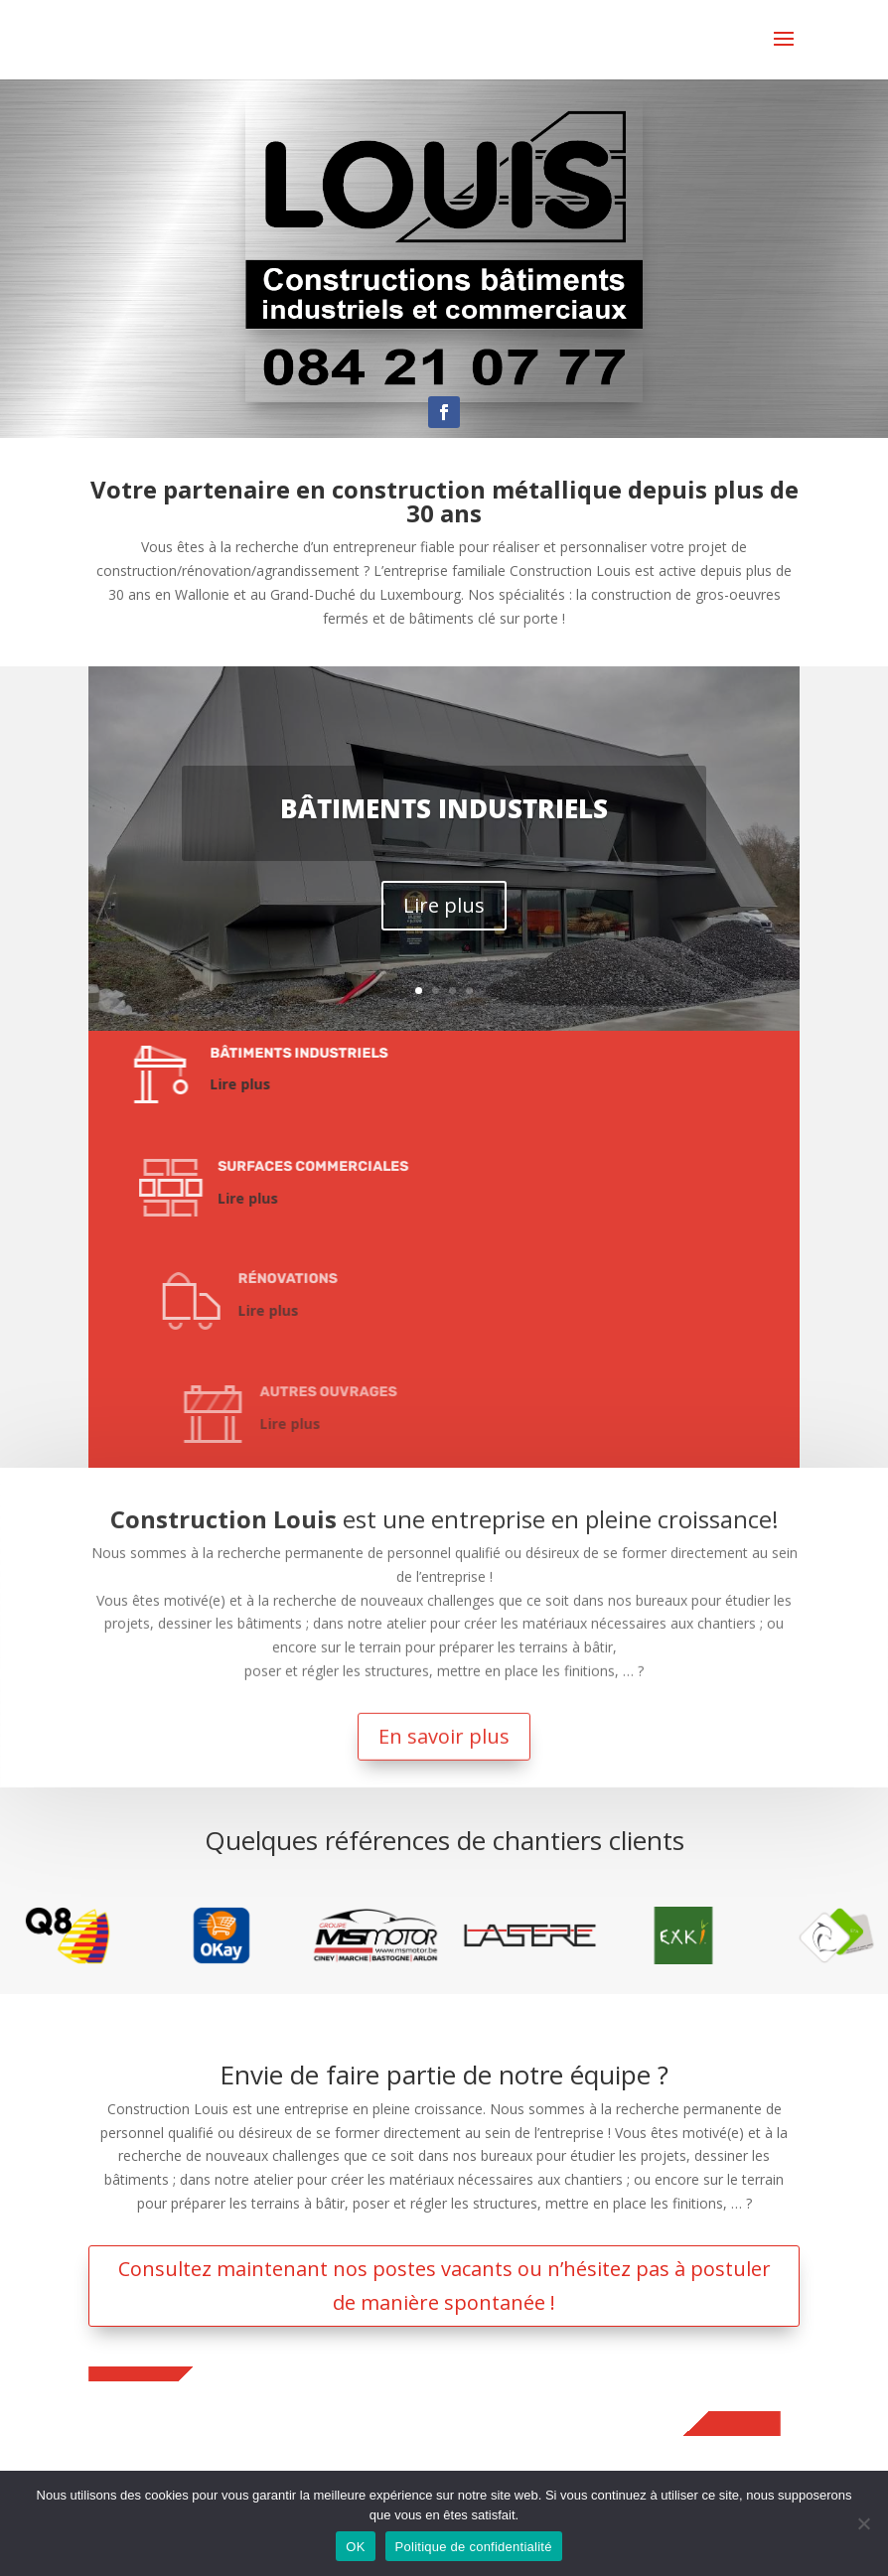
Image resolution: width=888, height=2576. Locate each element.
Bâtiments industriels (444, 808)
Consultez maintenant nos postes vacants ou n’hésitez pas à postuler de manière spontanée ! (444, 2285)
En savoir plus (444, 1656)
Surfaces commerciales (427, 1166)
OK (355, 2546)
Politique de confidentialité (473, 2546)
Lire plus (444, 905)
